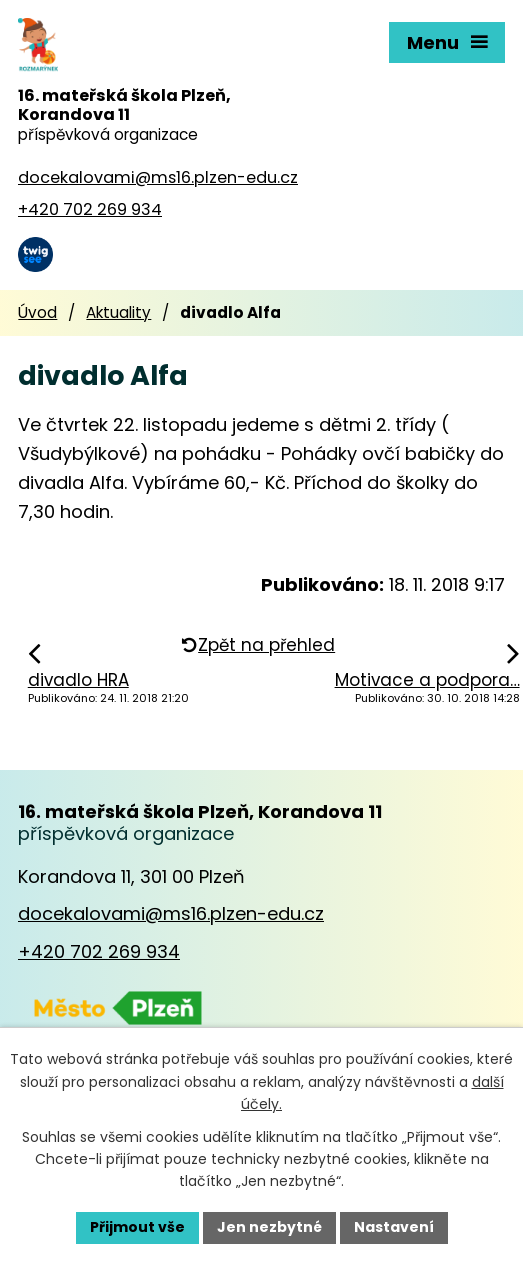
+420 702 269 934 (99, 951)
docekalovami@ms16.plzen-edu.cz (171, 913)
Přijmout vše (137, 1227)
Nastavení (394, 1227)
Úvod (37, 312)
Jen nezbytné (269, 1227)
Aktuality (118, 312)
